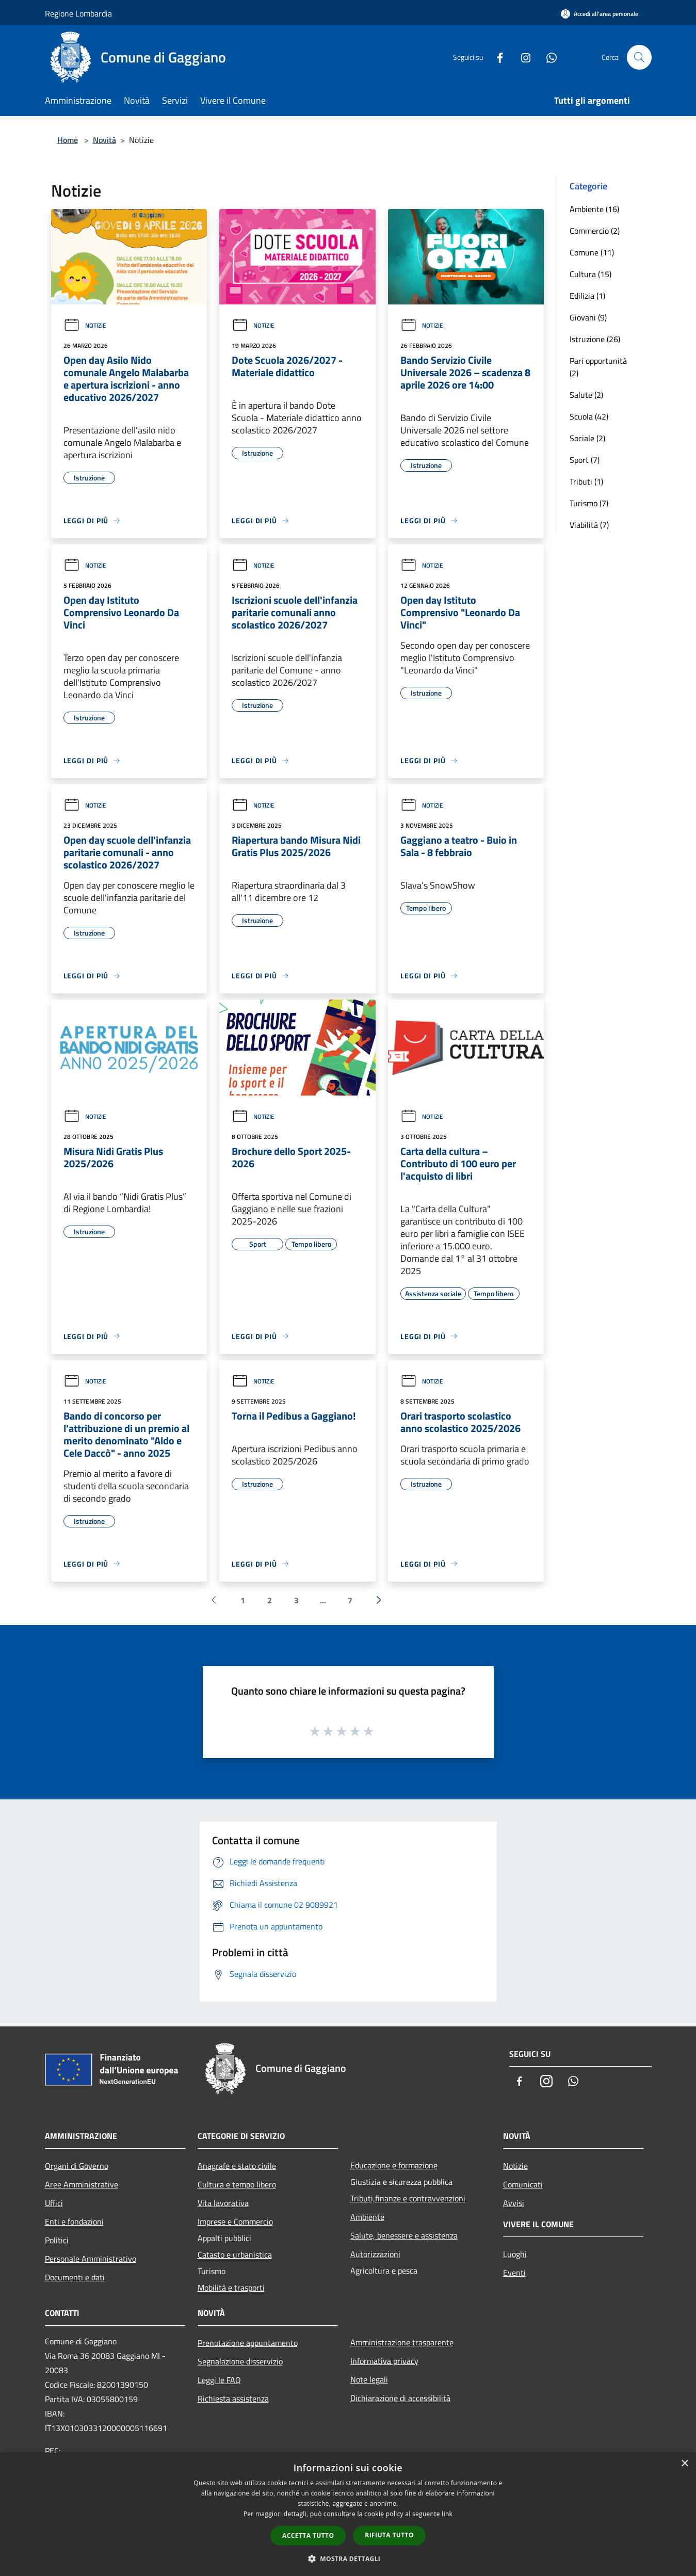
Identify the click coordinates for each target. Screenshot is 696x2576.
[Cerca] (639, 57)
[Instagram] (521, 57)
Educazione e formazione (394, 2165)
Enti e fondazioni (74, 2221)
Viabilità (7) (589, 525)
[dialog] (348, 2514)
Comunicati (523, 2184)
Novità (104, 140)
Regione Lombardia (78, 13)
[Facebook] (495, 57)
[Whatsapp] (547, 57)
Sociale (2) (587, 438)
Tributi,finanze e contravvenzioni (407, 2198)
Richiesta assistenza (233, 2398)
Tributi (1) (586, 481)
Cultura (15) (590, 274)
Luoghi (515, 2254)
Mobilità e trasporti (231, 2287)
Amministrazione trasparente (402, 2342)
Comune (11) (592, 252)
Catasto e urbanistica (235, 2254)
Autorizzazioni (375, 2254)
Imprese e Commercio (235, 2221)
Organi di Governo (76, 2166)
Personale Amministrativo (90, 2258)
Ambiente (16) (594, 209)
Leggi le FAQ (219, 2380)
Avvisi (513, 2203)
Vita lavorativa (223, 2203)
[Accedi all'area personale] (599, 14)
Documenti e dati (75, 2277)
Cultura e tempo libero (237, 2184)
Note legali (369, 2379)
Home (67, 140)
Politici (57, 2240)
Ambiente (367, 2217)
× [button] (684, 2464)
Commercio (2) (595, 230)
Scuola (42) (589, 416)
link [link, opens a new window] (447, 2513)
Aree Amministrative (81, 2184)
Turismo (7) (589, 503)
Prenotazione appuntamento (248, 2343)
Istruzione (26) (595, 339)
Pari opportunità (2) (598, 367)
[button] (348, 2558)
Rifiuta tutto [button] (389, 2535)
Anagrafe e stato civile (237, 2166)
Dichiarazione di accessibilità (400, 2398)
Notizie (84, 325)
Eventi (514, 2272)
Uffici (54, 2203)
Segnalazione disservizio (240, 2361)
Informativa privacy (384, 2361)
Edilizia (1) (587, 295)
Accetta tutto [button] (308, 2535)
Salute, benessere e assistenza (404, 2235)
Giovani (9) (588, 317)
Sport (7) (585, 460)
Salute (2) (586, 395)
